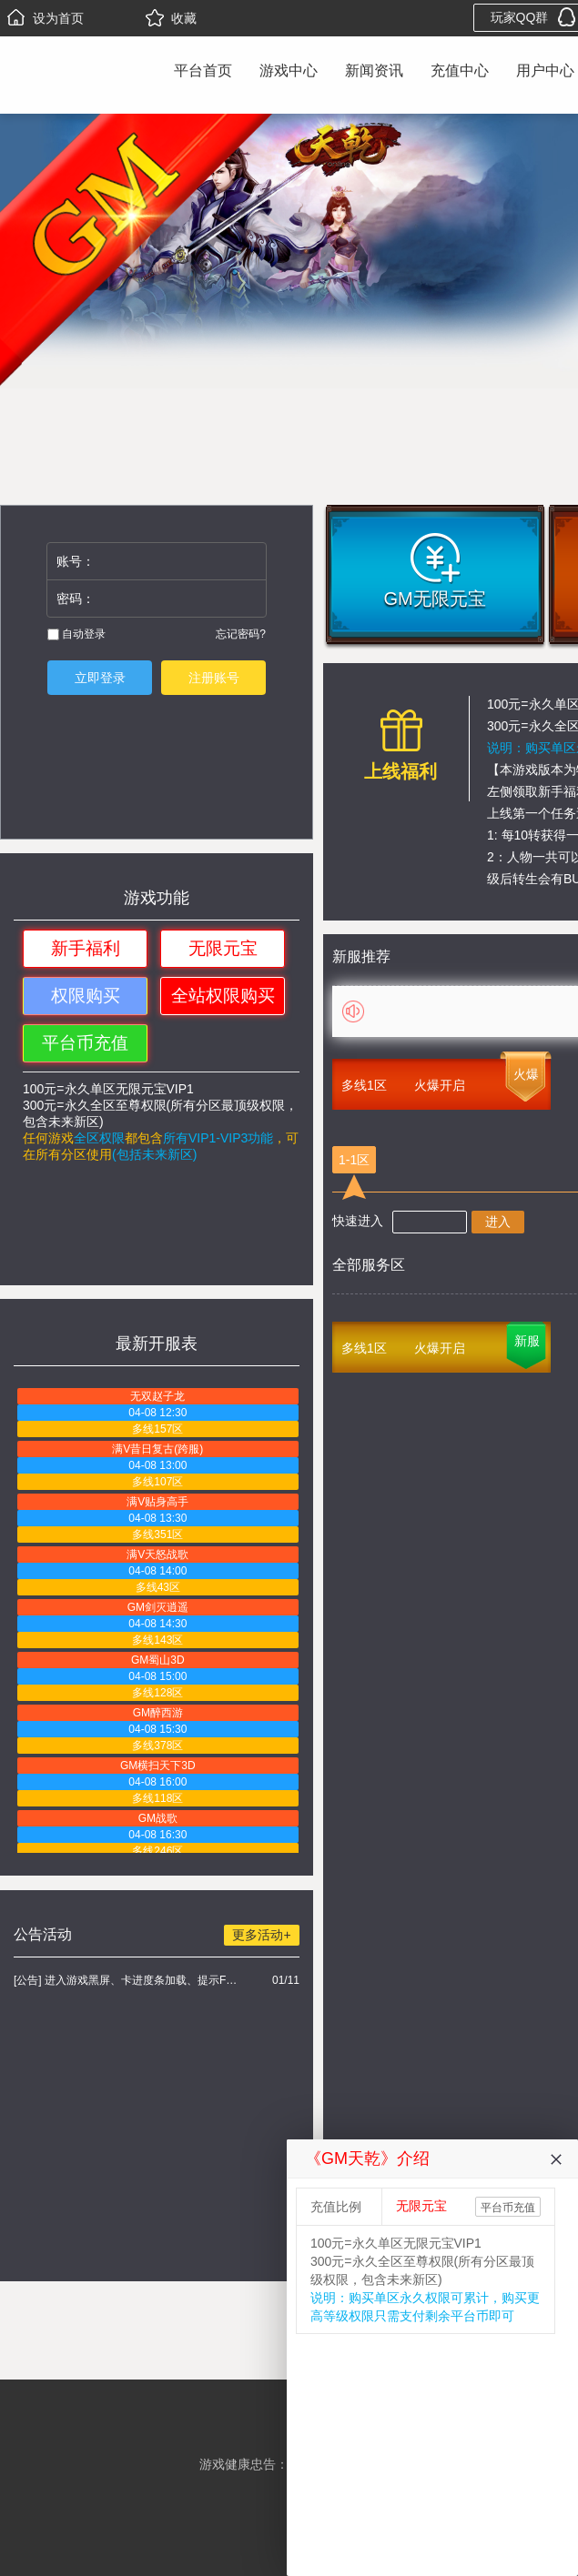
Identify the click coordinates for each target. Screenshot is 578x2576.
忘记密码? (241, 634)
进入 (498, 1221)
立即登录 (100, 677)
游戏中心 (288, 70)
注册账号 (213, 677)
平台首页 (203, 70)
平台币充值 (85, 1042)
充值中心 (460, 70)
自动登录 (76, 634)
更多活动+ (261, 1934)
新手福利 (85, 948)
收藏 (171, 18)
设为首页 (45, 18)
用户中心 (545, 70)
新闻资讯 (374, 70)
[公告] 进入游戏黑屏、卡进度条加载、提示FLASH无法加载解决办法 (128, 1980)
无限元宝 (223, 948)
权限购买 (85, 995)
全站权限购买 (223, 995)
